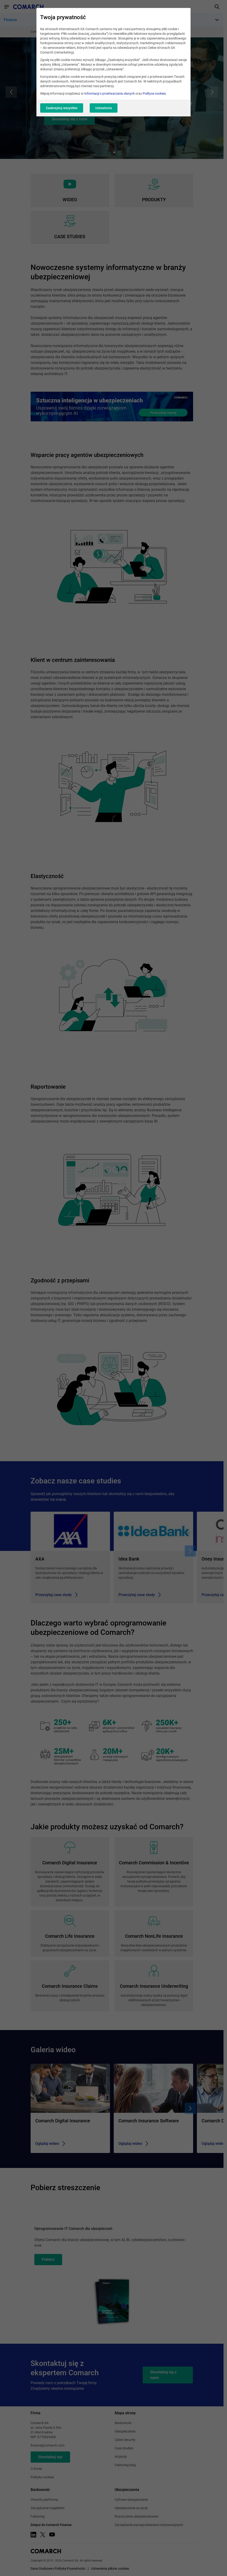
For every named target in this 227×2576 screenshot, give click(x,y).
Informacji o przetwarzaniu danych (109, 93)
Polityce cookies (154, 93)
